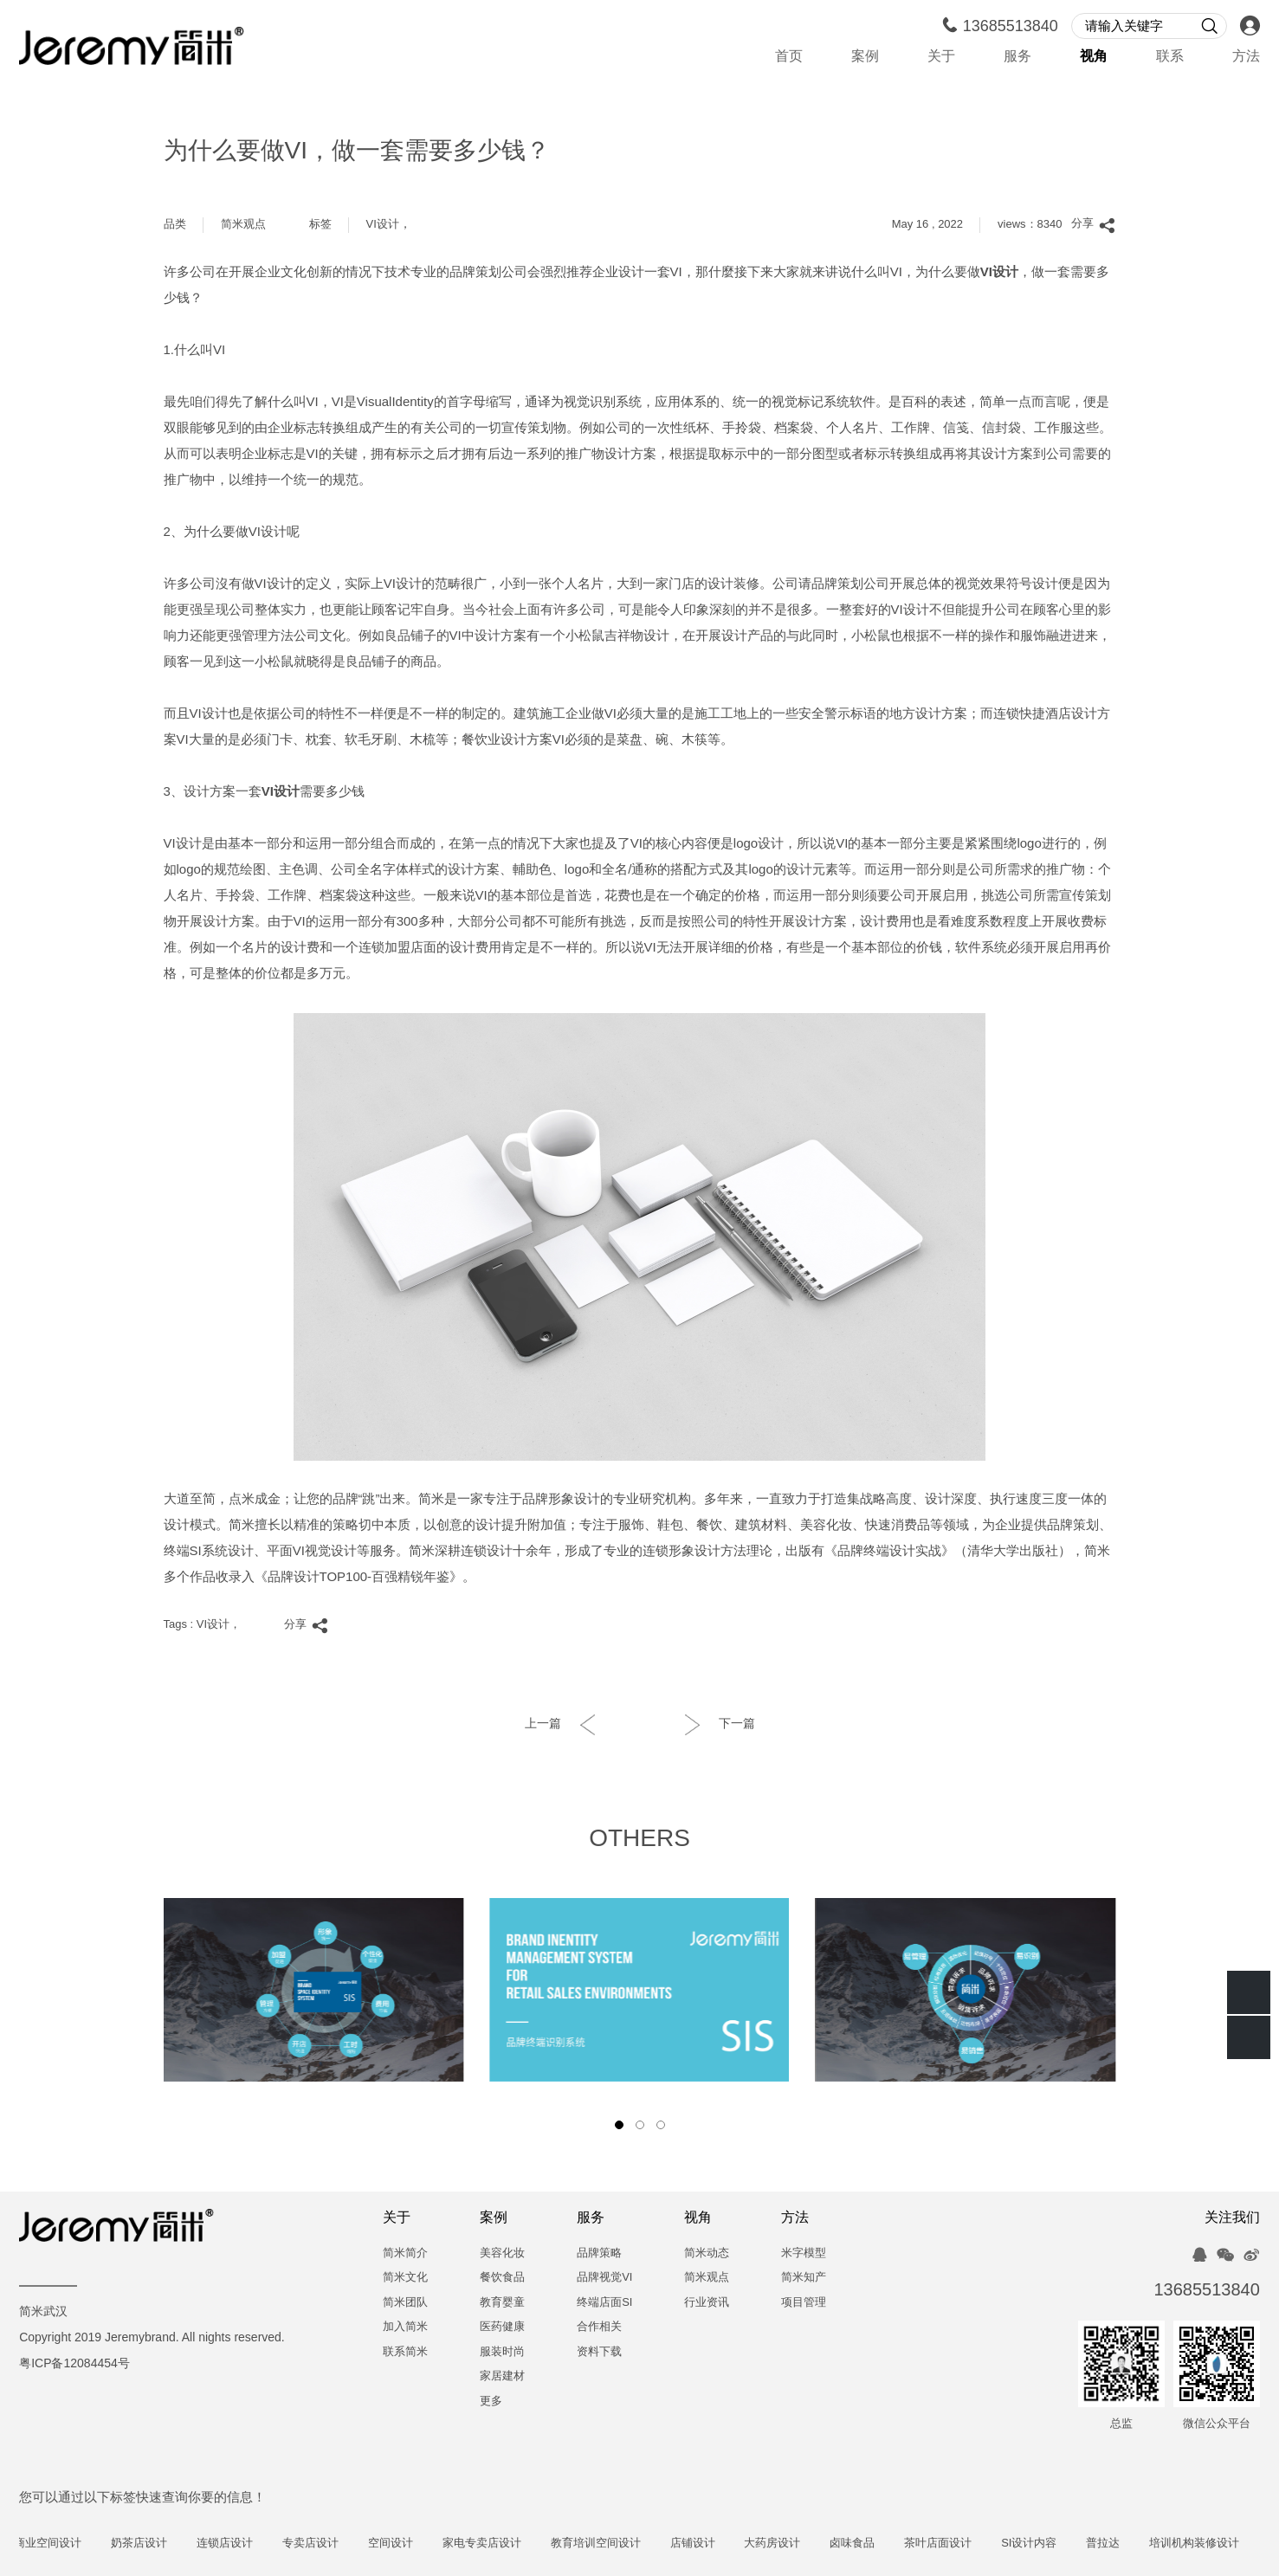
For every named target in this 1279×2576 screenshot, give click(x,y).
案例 (865, 56)
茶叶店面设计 (969, 2543)
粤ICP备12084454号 (74, 2364)
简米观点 (243, 224)
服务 (1017, 56)
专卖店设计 (341, 2543)
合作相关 (599, 2327)
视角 (1094, 56)
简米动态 (706, 2253)
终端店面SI (604, 2302)
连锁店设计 (256, 2543)
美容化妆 (502, 2253)
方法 (1246, 56)
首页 (789, 56)
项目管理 (803, 2302)
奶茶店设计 (170, 2543)
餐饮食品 (502, 2277)
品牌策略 (599, 2253)
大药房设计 (804, 2543)
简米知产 (803, 2277)
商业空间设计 (79, 2543)
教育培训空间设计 (627, 2543)
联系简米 (405, 2352)
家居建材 (502, 2376)
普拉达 (1134, 2543)
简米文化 (405, 2277)
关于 (941, 56)
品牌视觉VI (604, 2277)
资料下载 (599, 2352)
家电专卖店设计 (513, 2543)
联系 (1170, 56)
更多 (491, 2401)
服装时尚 (502, 2352)
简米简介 (405, 2253)
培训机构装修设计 (1225, 2543)
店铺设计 (723, 2543)
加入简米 (405, 2327)
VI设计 (382, 224)
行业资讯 (706, 2302)
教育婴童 (502, 2302)
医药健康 (502, 2327)
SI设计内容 (1060, 2543)
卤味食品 (883, 2543)
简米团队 (405, 2302)
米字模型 (803, 2253)
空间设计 (421, 2543)
